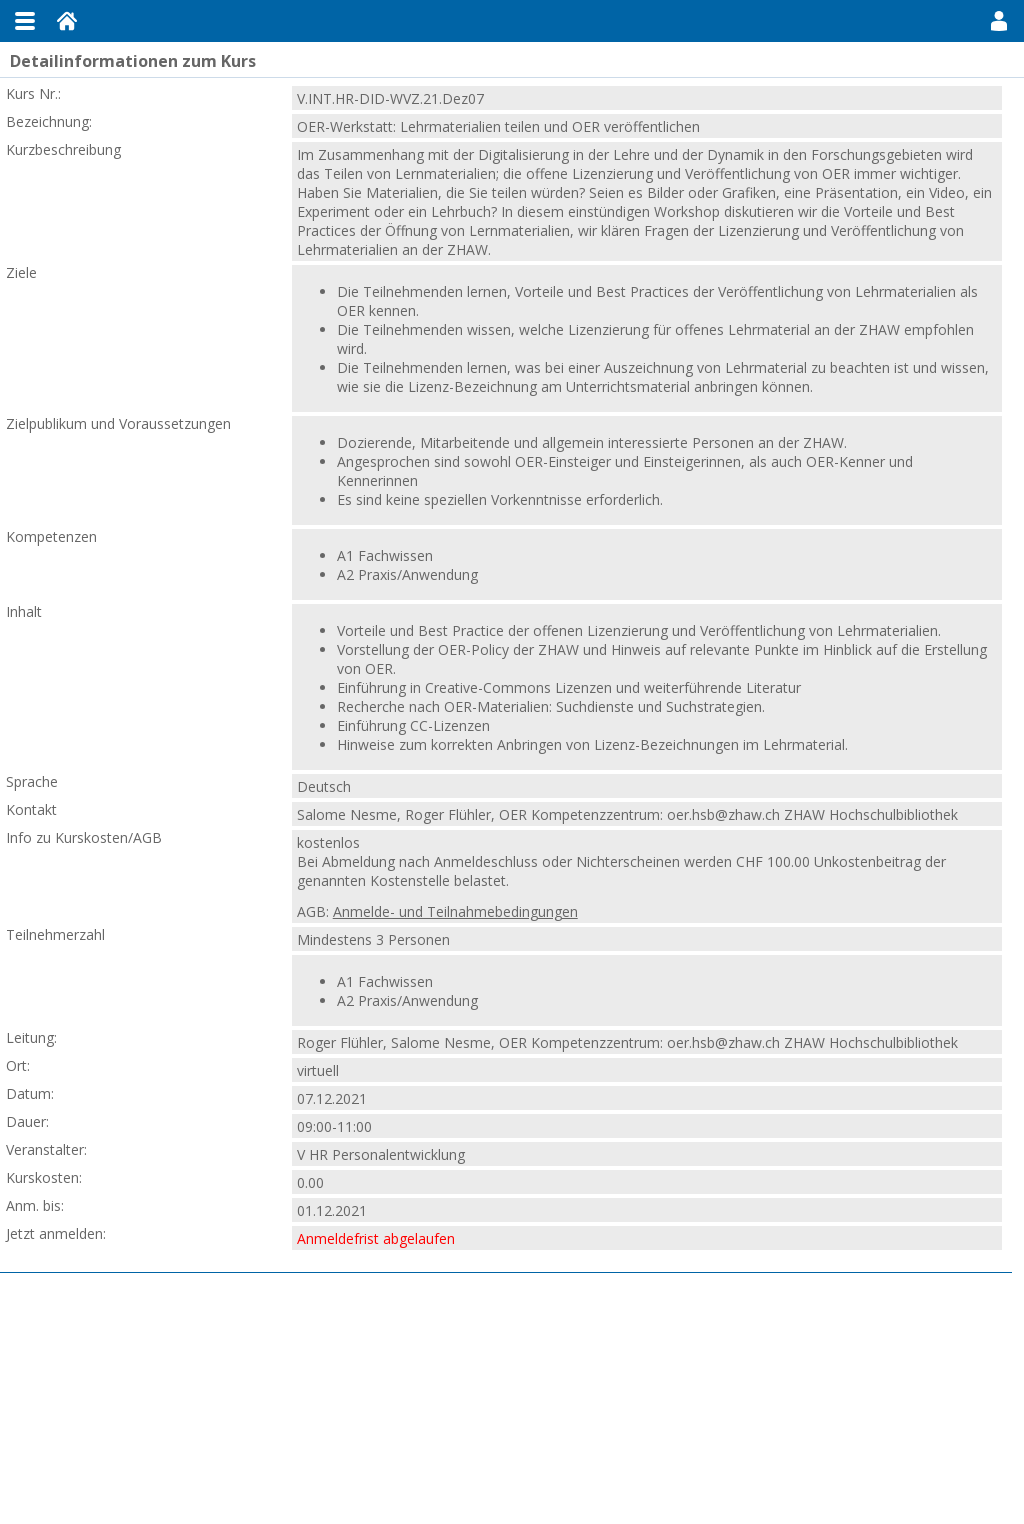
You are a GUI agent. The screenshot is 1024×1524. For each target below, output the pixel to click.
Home (67, 21)
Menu (25, 21)
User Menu (999, 21)
